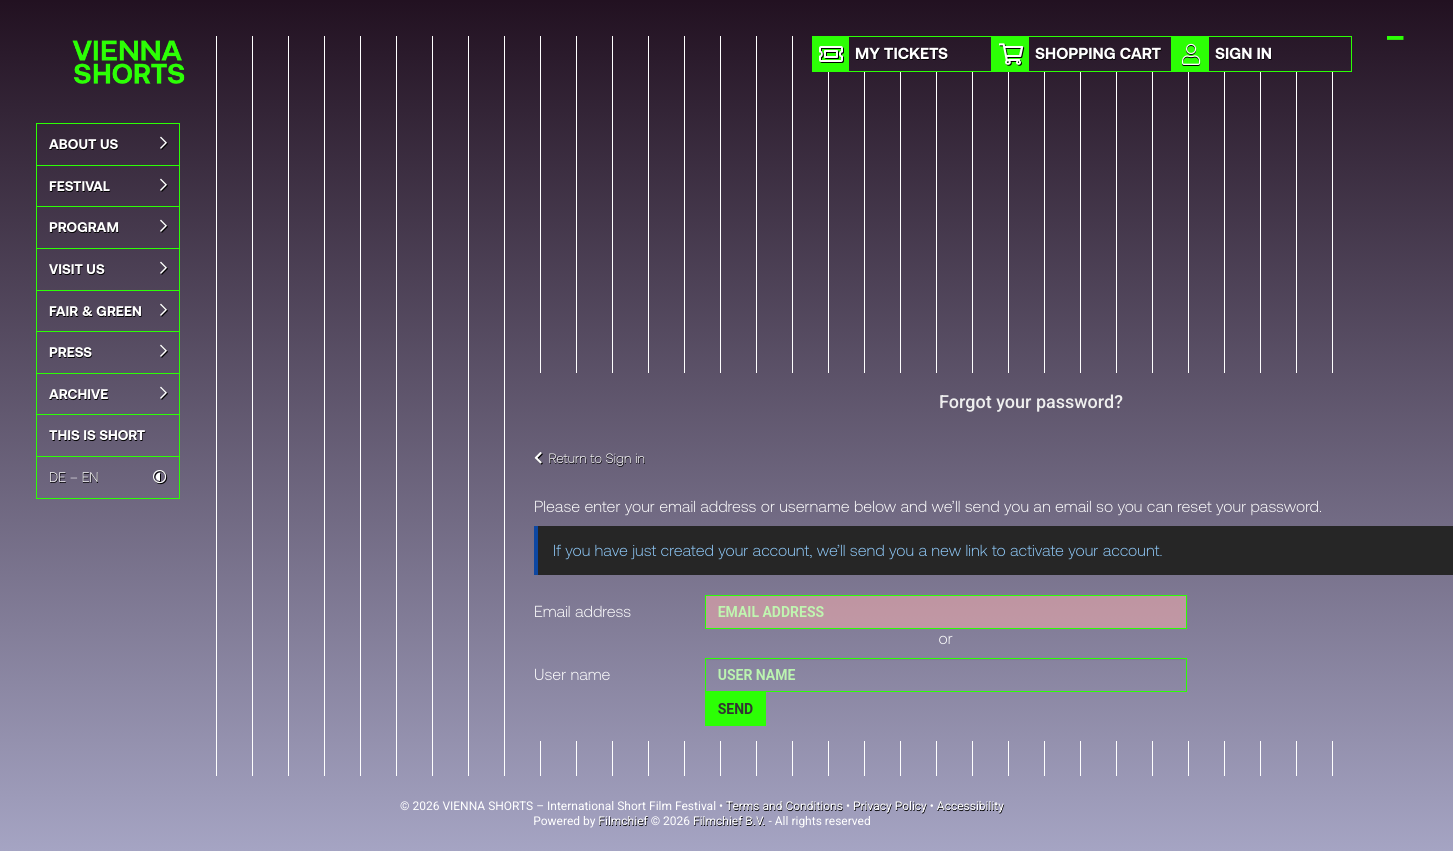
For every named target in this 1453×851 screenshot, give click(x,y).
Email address (582, 611)
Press (108, 352)
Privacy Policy (890, 806)
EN (90, 476)
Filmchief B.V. (729, 821)
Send (735, 709)
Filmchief (622, 821)
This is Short (97, 434)
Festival (108, 186)
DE (57, 476)
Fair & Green (108, 311)
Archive (108, 394)
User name (572, 674)
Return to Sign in (589, 457)
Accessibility (970, 806)
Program (108, 227)
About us (108, 144)
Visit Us (108, 269)
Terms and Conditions (784, 806)
